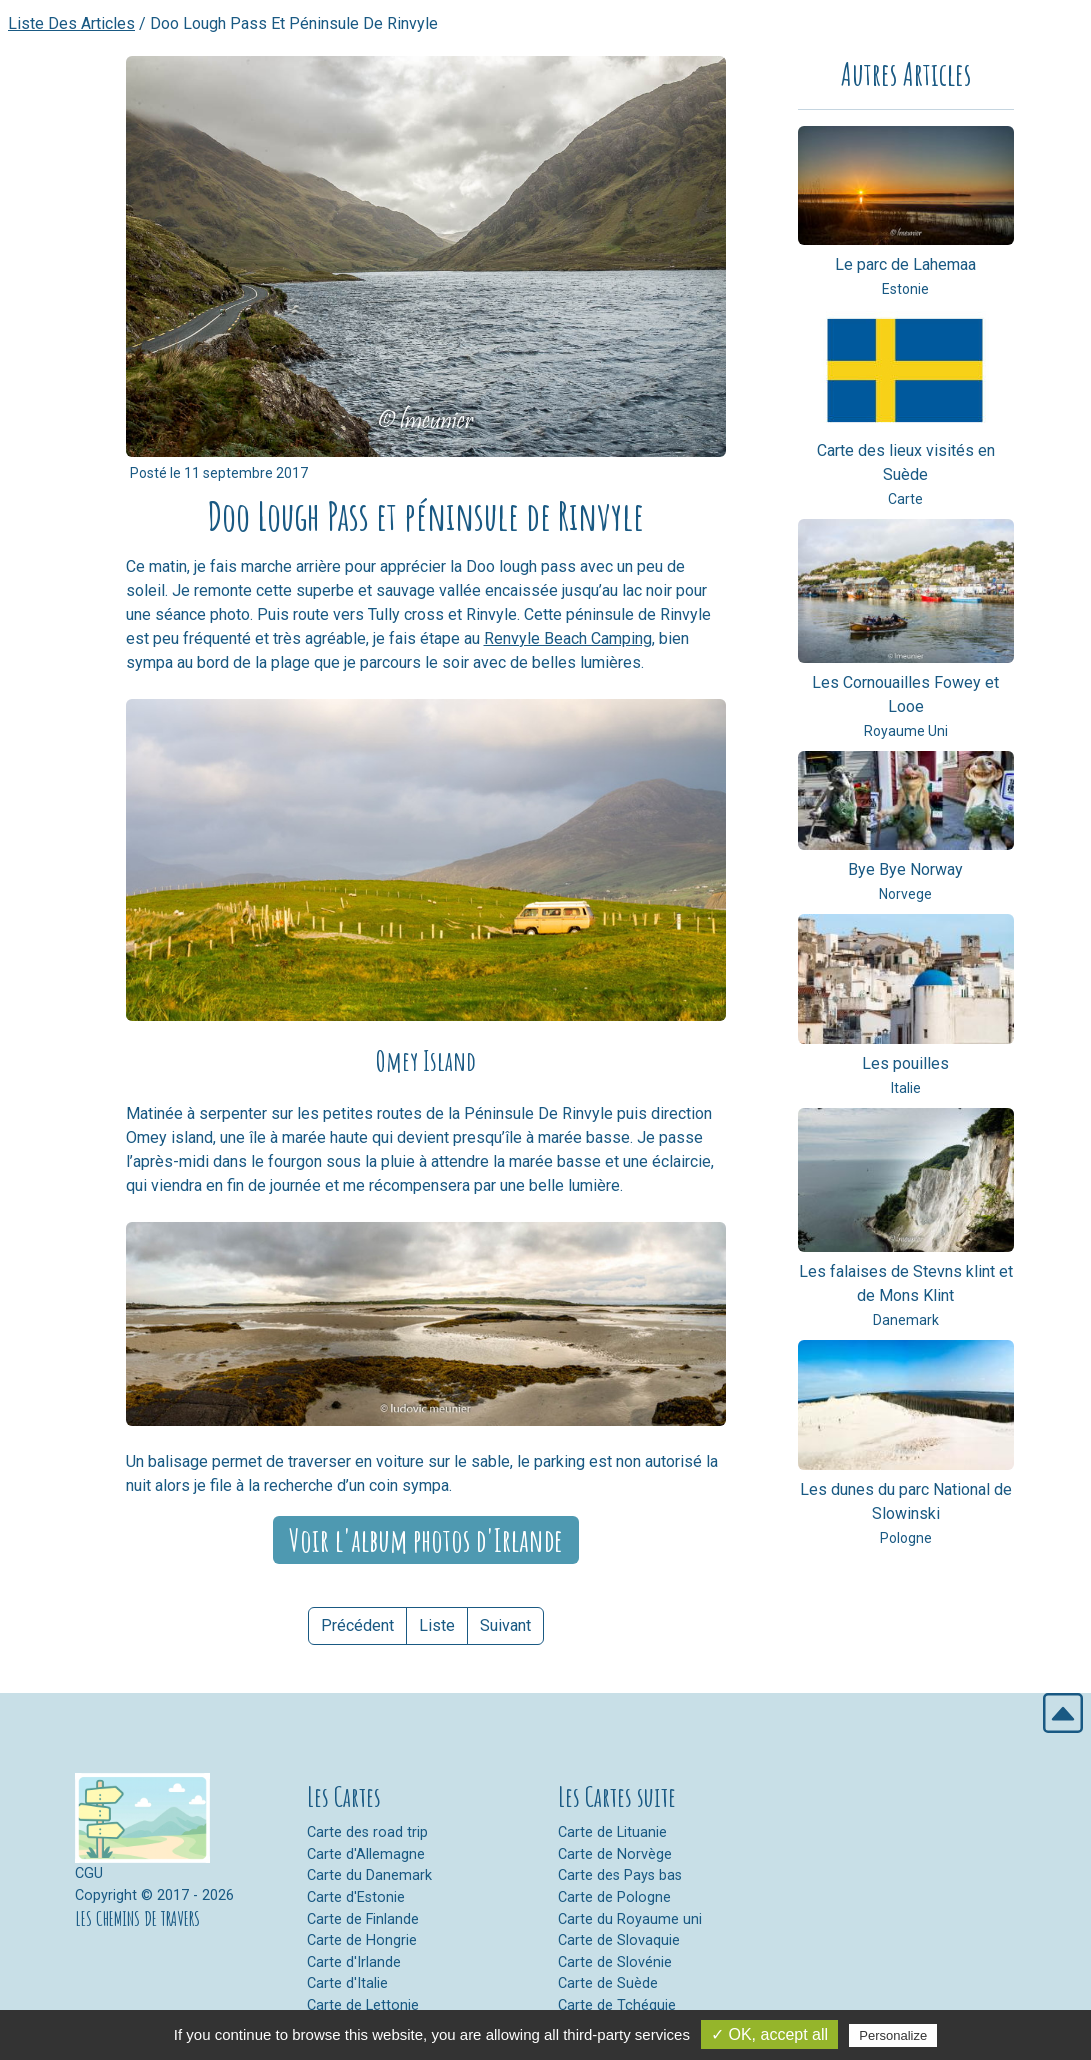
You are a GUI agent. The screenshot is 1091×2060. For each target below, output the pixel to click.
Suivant (505, 1625)
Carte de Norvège (615, 1854)
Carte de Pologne (614, 1897)
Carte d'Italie (347, 1983)
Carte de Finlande (363, 1919)
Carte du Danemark (369, 1875)
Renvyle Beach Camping (568, 638)
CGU (89, 1873)
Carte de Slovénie (615, 1962)
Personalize (893, 2035)
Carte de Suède (608, 1983)
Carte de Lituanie (612, 1832)
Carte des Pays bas (620, 1875)
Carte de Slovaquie (619, 1940)
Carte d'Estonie (356, 1897)
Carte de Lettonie (363, 2005)
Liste (437, 1625)
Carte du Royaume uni (630, 1919)
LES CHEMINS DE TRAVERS (137, 1918)
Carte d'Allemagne (366, 1854)
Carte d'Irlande (354, 1962)
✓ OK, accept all (769, 2034)
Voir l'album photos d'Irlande (426, 1540)
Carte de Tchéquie (617, 2005)
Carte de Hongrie (362, 1940)
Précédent (357, 1625)
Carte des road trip (367, 1832)
